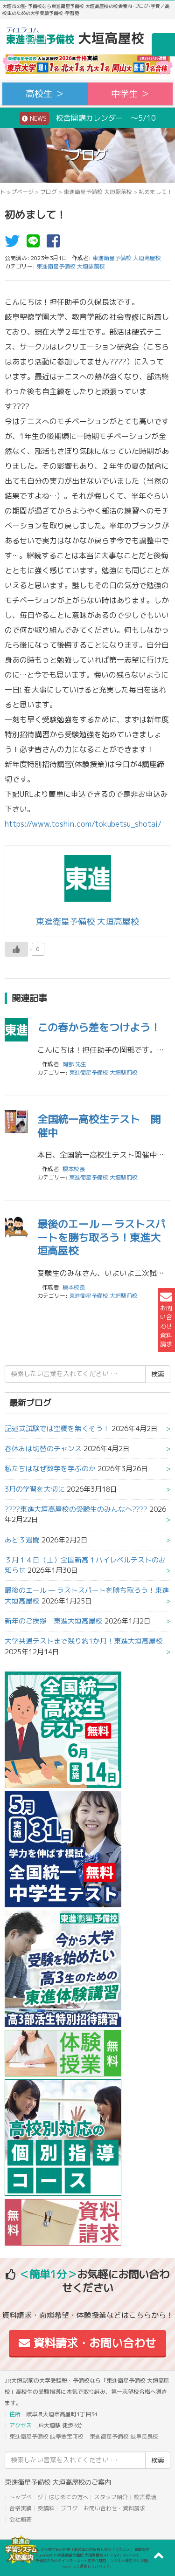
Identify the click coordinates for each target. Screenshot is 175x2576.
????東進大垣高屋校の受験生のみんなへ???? (76, 1509)
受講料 (46, 2508)
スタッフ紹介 (111, 2497)
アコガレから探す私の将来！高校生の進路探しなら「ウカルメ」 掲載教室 (88, 2549)
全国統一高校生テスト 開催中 (99, 1126)
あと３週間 (22, 1540)
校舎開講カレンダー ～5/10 (88, 118)
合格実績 (20, 2508)
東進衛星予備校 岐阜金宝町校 (46, 2436)
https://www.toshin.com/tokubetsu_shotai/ (83, 824)
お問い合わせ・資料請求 (114, 2508)
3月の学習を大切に (35, 1489)
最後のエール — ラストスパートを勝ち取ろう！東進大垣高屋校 (101, 1237)
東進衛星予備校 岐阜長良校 (124, 2436)
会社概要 (20, 2519)
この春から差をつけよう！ (99, 1027)
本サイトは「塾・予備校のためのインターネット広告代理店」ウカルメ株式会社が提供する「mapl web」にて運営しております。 (88, 2563)
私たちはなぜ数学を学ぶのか (50, 1468)
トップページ (17, 192)
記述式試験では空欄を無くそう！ (57, 1428)
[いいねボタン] (16, 949)
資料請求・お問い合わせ (87, 2343)
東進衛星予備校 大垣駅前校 (97, 192)
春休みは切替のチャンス (43, 1448)
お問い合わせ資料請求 (166, 1319)
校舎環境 (145, 2497)
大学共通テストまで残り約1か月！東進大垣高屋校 (84, 1641)
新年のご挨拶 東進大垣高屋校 (54, 1621)
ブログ (48, 192)
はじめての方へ (68, 2497)
